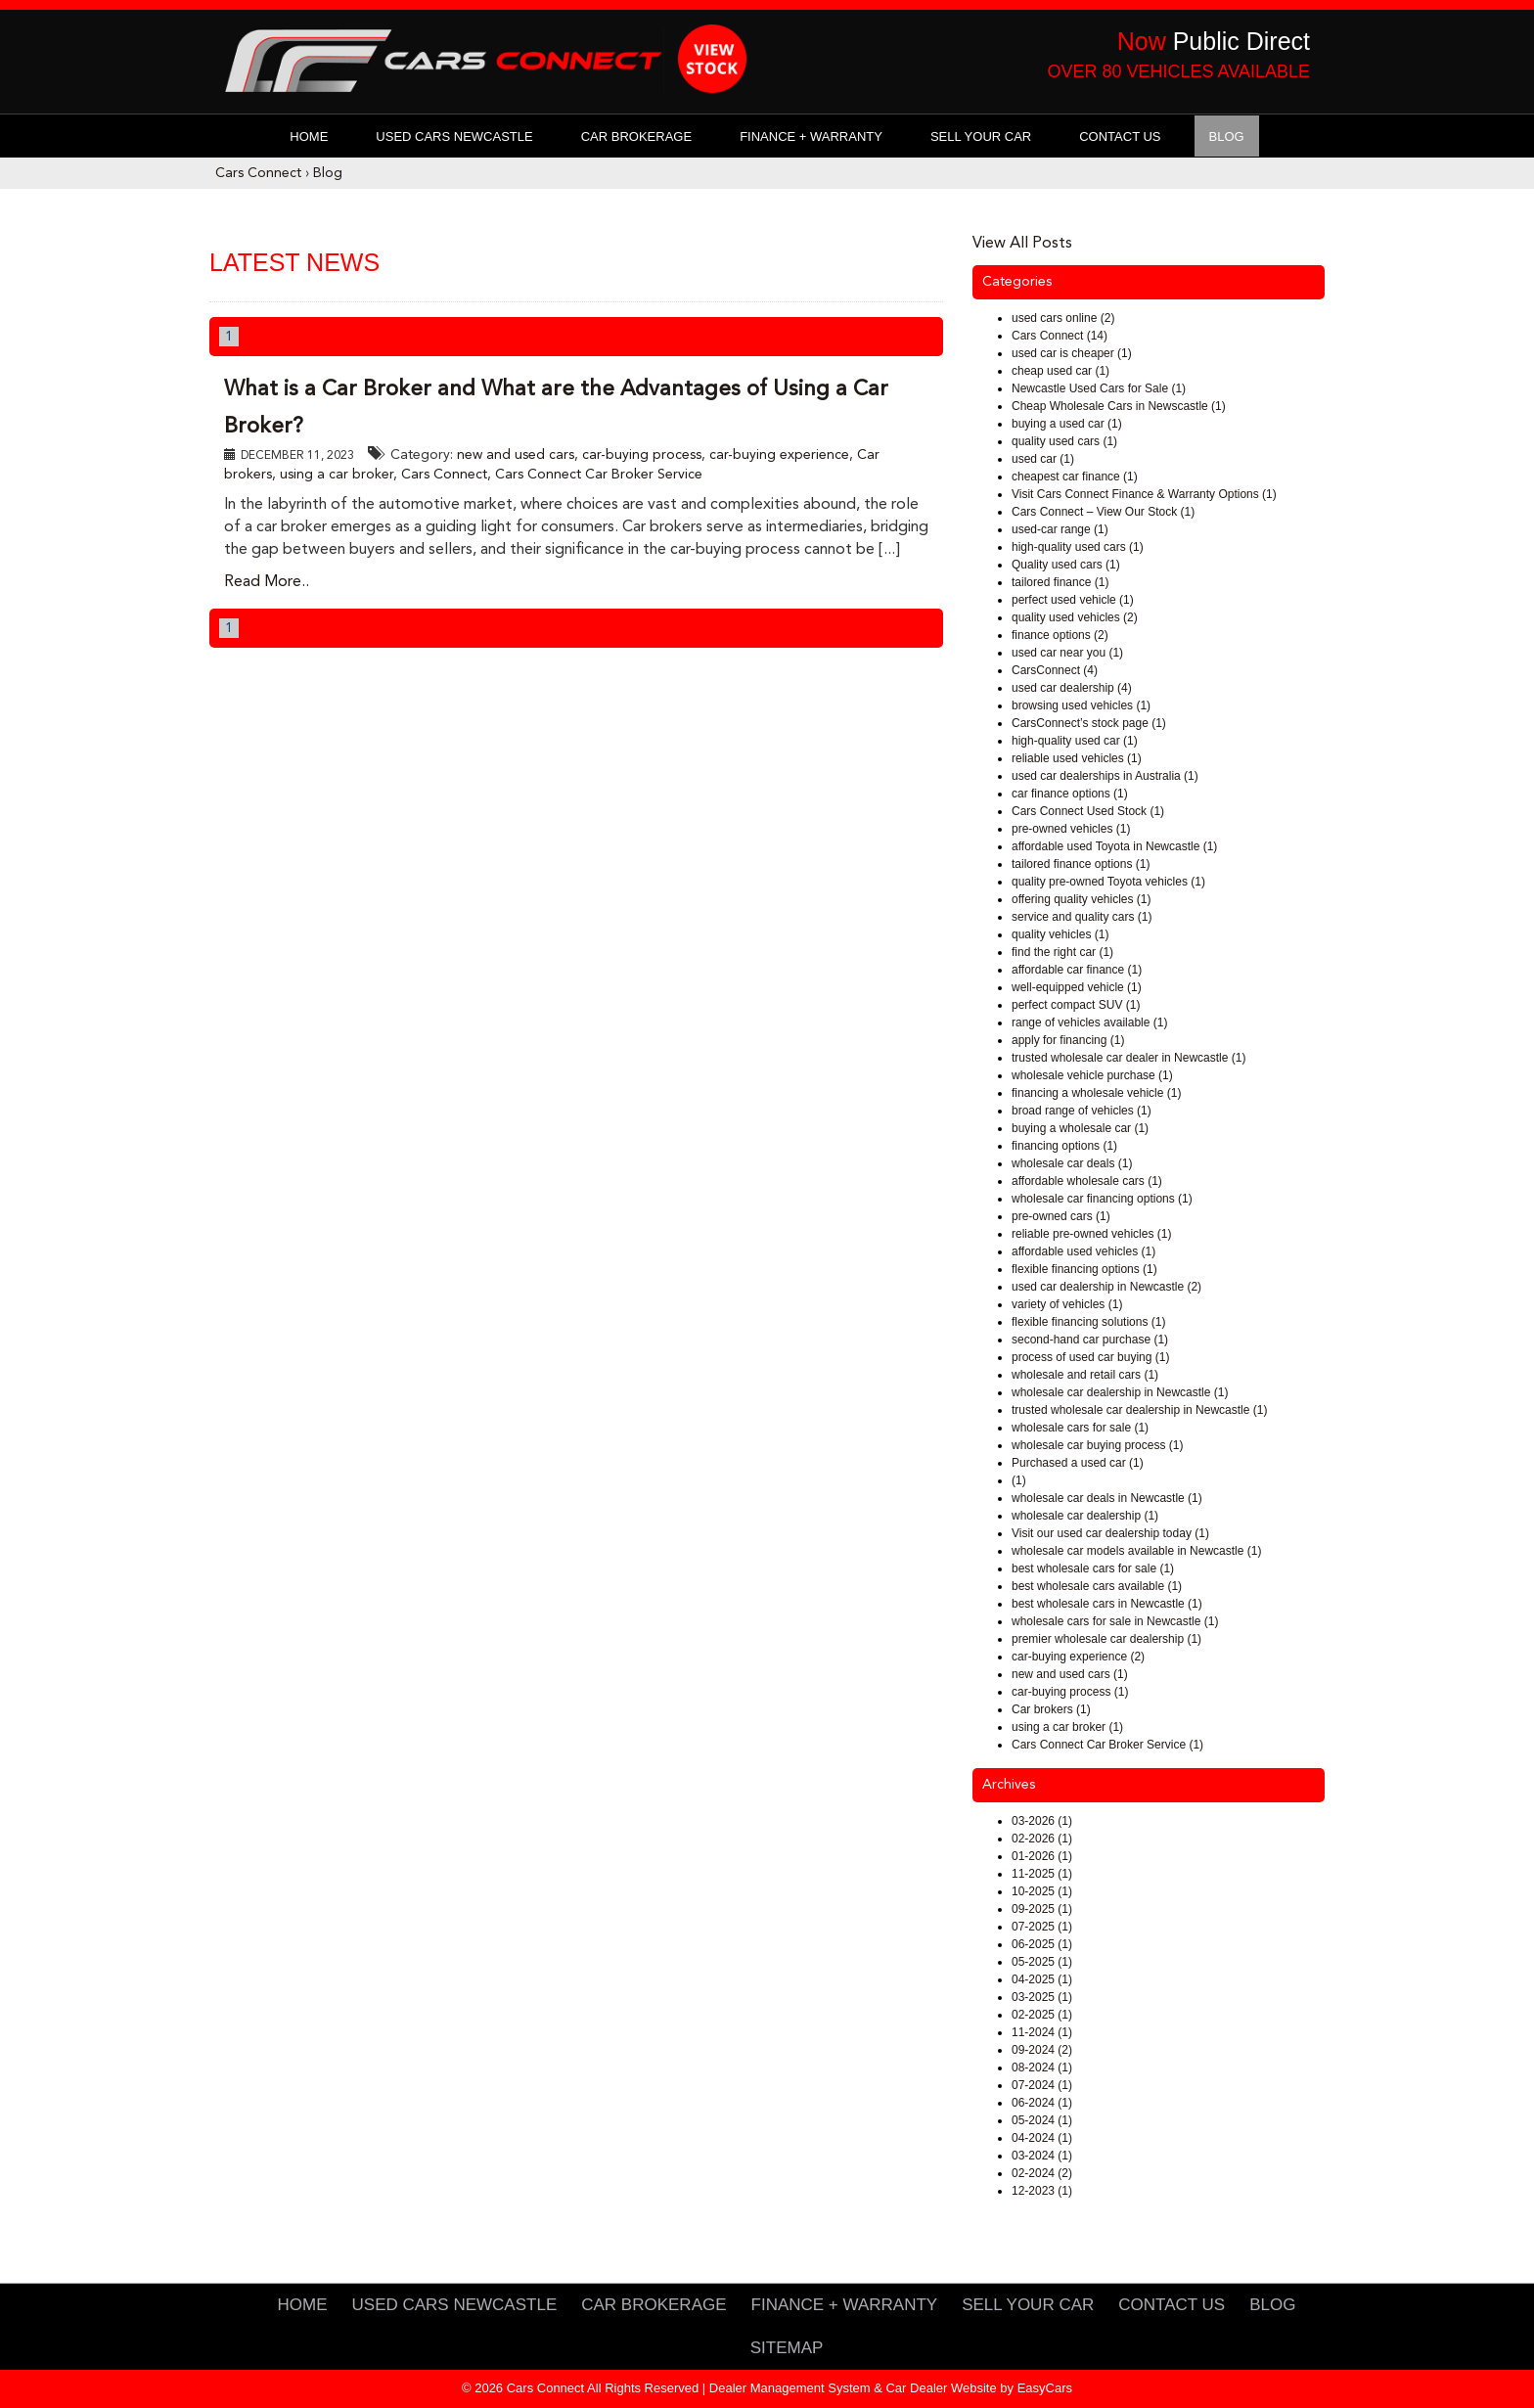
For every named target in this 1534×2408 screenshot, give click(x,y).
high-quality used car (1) (1075, 741)
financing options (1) (1064, 1146)
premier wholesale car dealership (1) (1106, 1639)
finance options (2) (1060, 635)
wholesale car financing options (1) (1102, 1198)
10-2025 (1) (1042, 1891)
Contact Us (1119, 136)
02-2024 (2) (1042, 2173)
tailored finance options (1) (1081, 864)
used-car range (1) (1060, 529)
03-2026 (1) (1042, 1821)
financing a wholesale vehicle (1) (1096, 1093)
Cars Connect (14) (1059, 335)
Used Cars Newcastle (454, 136)
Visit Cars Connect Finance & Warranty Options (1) (1144, 494)
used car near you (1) (1067, 652)
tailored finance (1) (1060, 582)
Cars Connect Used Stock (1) (1088, 811)
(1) (1019, 1480)
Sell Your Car (980, 136)
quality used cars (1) (1064, 441)
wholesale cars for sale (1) (1080, 1427)
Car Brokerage (636, 136)
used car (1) (1043, 459)
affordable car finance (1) (1077, 970)
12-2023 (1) (1042, 2191)
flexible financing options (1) (1084, 1269)
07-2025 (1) (1042, 1926)
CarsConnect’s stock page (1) (1089, 723)
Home (309, 136)
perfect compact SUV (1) (1076, 1005)
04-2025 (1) (1042, 1979)
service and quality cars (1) (1081, 917)
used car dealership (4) (1072, 688)
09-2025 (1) (1042, 1909)
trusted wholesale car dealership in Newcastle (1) (1139, 1410)
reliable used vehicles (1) (1077, 758)
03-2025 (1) (1042, 1997)
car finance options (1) (1070, 793)
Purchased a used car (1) (1078, 1463)
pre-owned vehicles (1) (1071, 829)
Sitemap (787, 2348)
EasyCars (1044, 2388)
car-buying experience (779, 455)
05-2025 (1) (1042, 1962)
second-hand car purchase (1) (1090, 1339)
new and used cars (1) (1070, 1674)
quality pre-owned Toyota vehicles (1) (1108, 881)
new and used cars (515, 455)
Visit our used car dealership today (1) (1110, 1533)
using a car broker (336, 474)
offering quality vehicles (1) (1081, 899)
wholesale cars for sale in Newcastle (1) (1115, 1621)
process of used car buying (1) (1090, 1357)
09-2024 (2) (1042, 2050)
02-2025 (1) (1042, 2015)
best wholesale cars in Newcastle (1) (1107, 1604)
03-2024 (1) (1042, 2155)
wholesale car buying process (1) (1097, 1445)
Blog (1226, 136)
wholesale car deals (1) (1072, 1163)
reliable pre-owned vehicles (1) (1091, 1234)
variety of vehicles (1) (1067, 1304)
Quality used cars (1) (1066, 564)
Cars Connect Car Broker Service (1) (1107, 1744)
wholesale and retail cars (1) (1085, 1375)
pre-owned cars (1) (1061, 1216)
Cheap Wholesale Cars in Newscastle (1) (1119, 406)
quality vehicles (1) (1060, 934)
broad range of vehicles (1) (1081, 1110)
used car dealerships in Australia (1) (1105, 776)
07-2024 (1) (1042, 2085)
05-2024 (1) (1042, 2120)
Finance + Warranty (811, 136)
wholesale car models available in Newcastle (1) (1136, 1551)
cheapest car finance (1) (1075, 476)
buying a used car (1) (1067, 424)
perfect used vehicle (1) (1073, 600)
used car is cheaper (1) (1072, 353)
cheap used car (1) (1060, 371)
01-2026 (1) (1042, 1856)
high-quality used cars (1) (1078, 547)
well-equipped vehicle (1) (1077, 987)
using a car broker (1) (1067, 1727)
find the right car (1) (1062, 952)
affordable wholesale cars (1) (1087, 1181)
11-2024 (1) (1042, 2032)
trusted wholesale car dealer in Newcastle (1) (1128, 1058)
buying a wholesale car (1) (1080, 1128)
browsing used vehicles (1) (1081, 705)
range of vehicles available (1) (1089, 1022)
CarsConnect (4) (1055, 670)
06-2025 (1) (1042, 1944)
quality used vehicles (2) (1075, 617)
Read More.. (266, 582)
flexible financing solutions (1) (1088, 1322)
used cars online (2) (1063, 318)
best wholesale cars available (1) (1097, 1586)
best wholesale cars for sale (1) (1093, 1568)
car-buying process (641, 455)
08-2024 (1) (1042, 2067)
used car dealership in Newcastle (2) (1106, 1287)
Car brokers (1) (1051, 1709)
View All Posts (1022, 243)
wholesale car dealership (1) (1085, 1515)
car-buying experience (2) (1078, 1656)
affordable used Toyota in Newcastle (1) (1114, 846)
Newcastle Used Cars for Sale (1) (1099, 388)
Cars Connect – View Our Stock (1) (1103, 512)
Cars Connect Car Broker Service (598, 474)
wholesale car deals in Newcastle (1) (1107, 1498)
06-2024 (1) (1042, 2103)
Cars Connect (258, 173)
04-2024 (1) (1042, 2138)
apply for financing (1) (1068, 1040)
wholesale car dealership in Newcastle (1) (1120, 1392)
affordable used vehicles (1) (1083, 1251)
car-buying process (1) (1070, 1692)
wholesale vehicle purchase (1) (1092, 1075)
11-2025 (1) (1042, 1874)
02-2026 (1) (1042, 1838)
